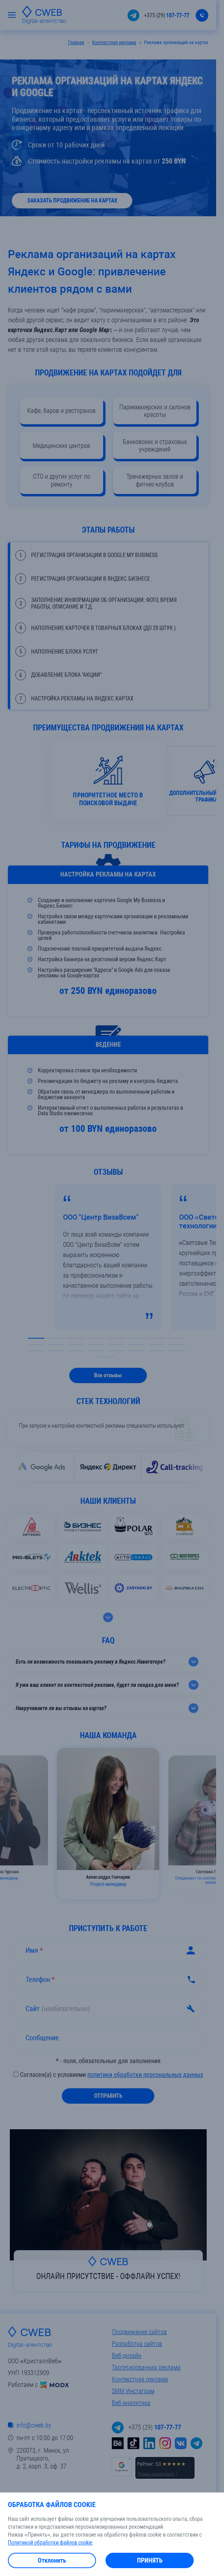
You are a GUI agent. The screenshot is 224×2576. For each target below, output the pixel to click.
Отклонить (52, 2560)
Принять (150, 2560)
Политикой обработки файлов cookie (50, 2542)
